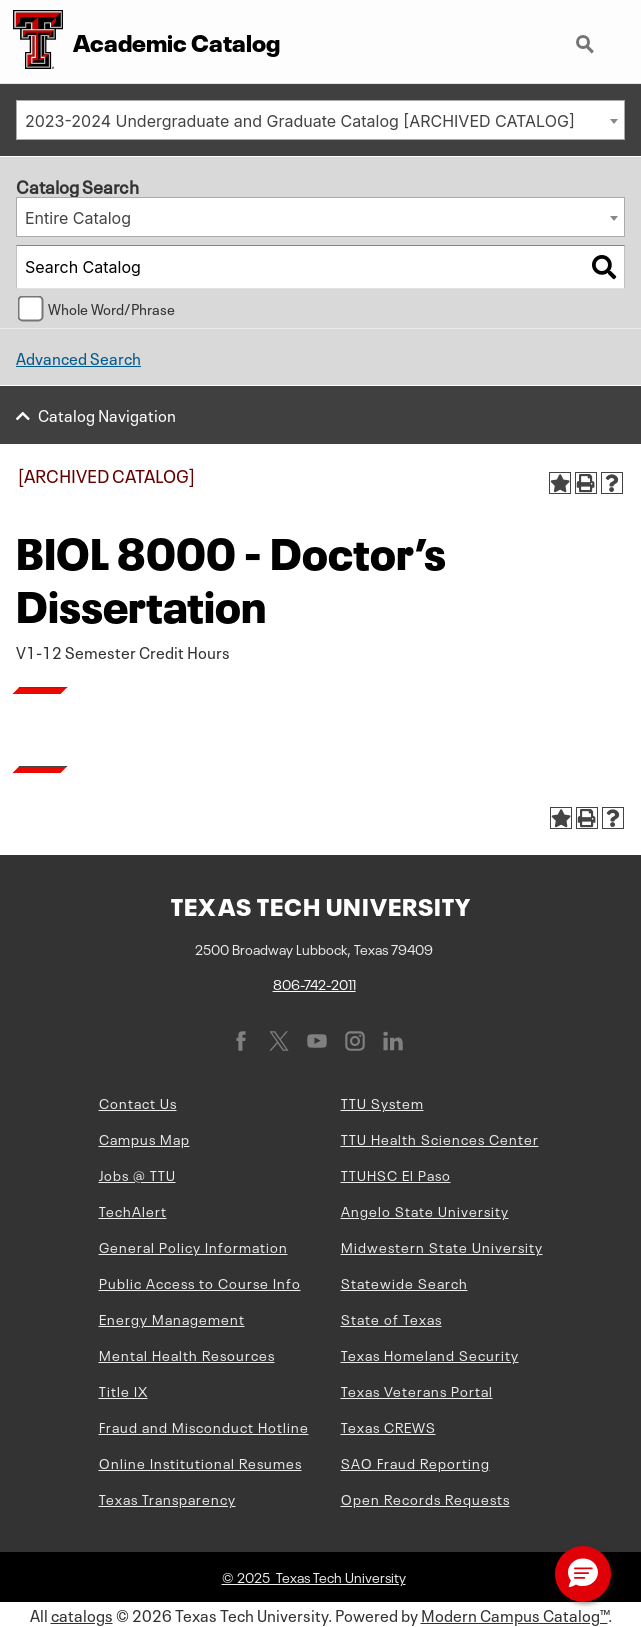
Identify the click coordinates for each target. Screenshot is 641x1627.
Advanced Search (78, 357)
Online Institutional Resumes (200, 1462)
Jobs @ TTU (137, 1174)
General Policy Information (193, 1246)
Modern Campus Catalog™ (514, 1614)
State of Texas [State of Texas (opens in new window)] (391, 1318)
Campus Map (144, 1138)
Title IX (123, 1390)
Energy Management (172, 1318)
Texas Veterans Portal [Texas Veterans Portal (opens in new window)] (417, 1390)
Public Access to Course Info (200, 1282)
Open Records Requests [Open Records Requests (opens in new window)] (425, 1498)
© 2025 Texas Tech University (314, 1576)
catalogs (82, 1614)
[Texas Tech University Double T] (31, 41)
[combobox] (320, 120)
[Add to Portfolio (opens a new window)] (560, 483)
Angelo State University (425, 1210)
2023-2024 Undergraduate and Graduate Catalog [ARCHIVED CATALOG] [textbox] (300, 121)
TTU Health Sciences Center (440, 1138)
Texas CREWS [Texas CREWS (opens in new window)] (388, 1426)
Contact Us (138, 1102)
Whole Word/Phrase (111, 308)
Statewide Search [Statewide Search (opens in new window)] (404, 1282)
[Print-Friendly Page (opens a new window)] (586, 483)
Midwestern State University (442, 1246)
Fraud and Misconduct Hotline (204, 1426)
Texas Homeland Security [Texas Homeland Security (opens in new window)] (430, 1354)
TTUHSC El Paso (396, 1174)
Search (587, 46)
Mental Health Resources (187, 1354)
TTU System (382, 1102)
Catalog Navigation (107, 414)
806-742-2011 (314, 983)
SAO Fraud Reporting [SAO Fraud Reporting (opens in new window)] (415, 1462)
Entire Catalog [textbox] (78, 218)
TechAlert (133, 1210)
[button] (583, 1574)
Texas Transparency (167, 1498)
